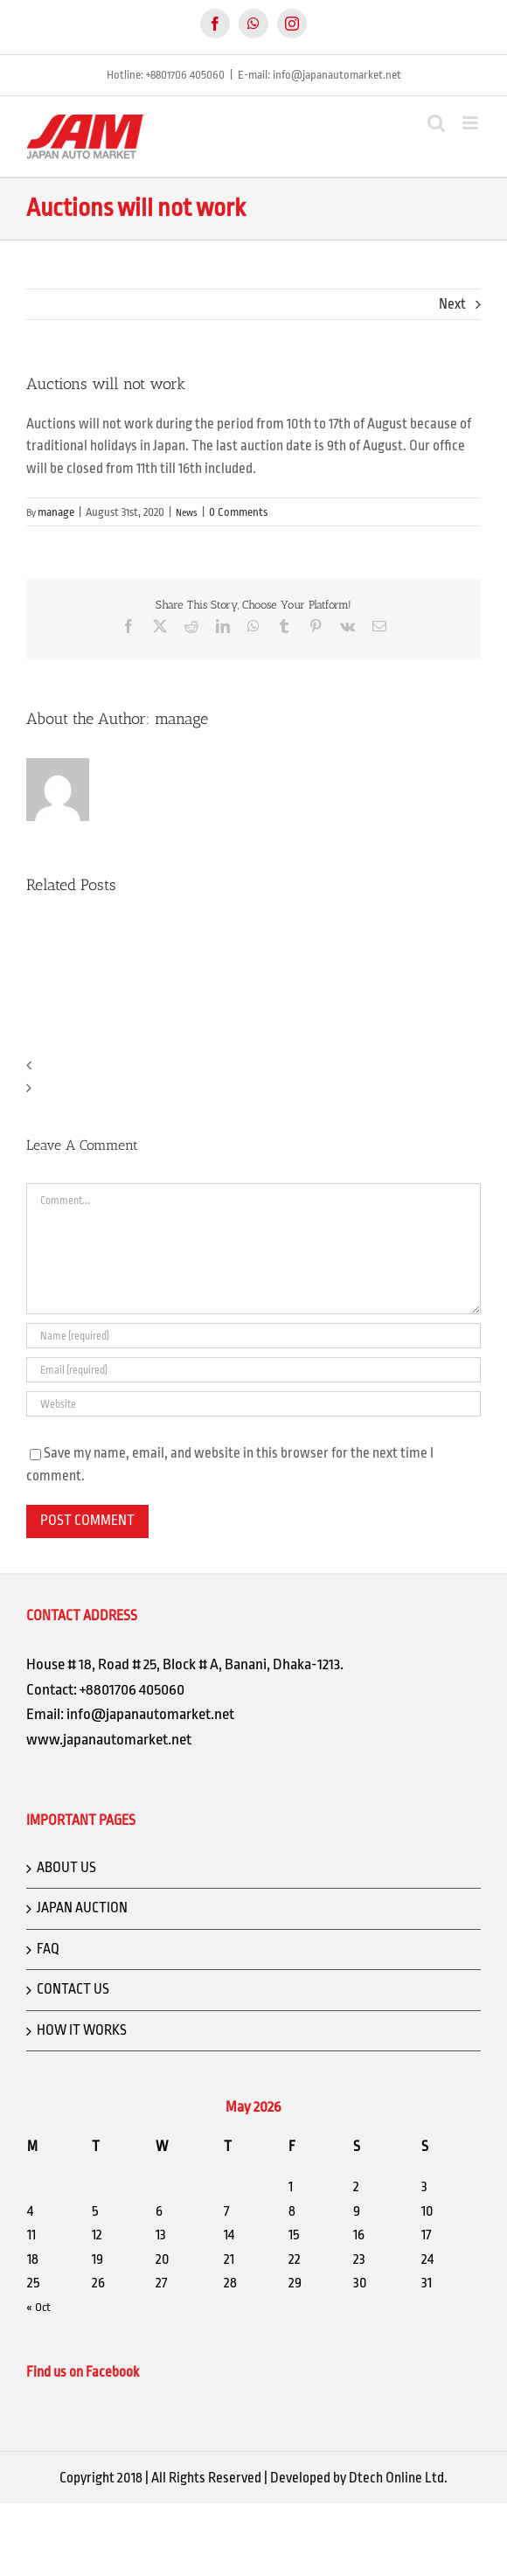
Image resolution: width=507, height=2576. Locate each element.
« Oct (38, 2307)
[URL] (253, 1404)
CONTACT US (73, 1989)
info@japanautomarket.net (150, 1714)
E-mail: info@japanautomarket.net (319, 74)
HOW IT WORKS (82, 2030)
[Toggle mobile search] (436, 123)
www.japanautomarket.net (108, 1739)
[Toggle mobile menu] (471, 123)
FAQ (48, 1949)
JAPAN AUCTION (82, 1908)
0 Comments (238, 512)
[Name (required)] (253, 1335)
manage (56, 512)
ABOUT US (66, 1868)
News (187, 513)
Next (452, 304)
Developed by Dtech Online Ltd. (359, 2478)
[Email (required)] (253, 1369)
